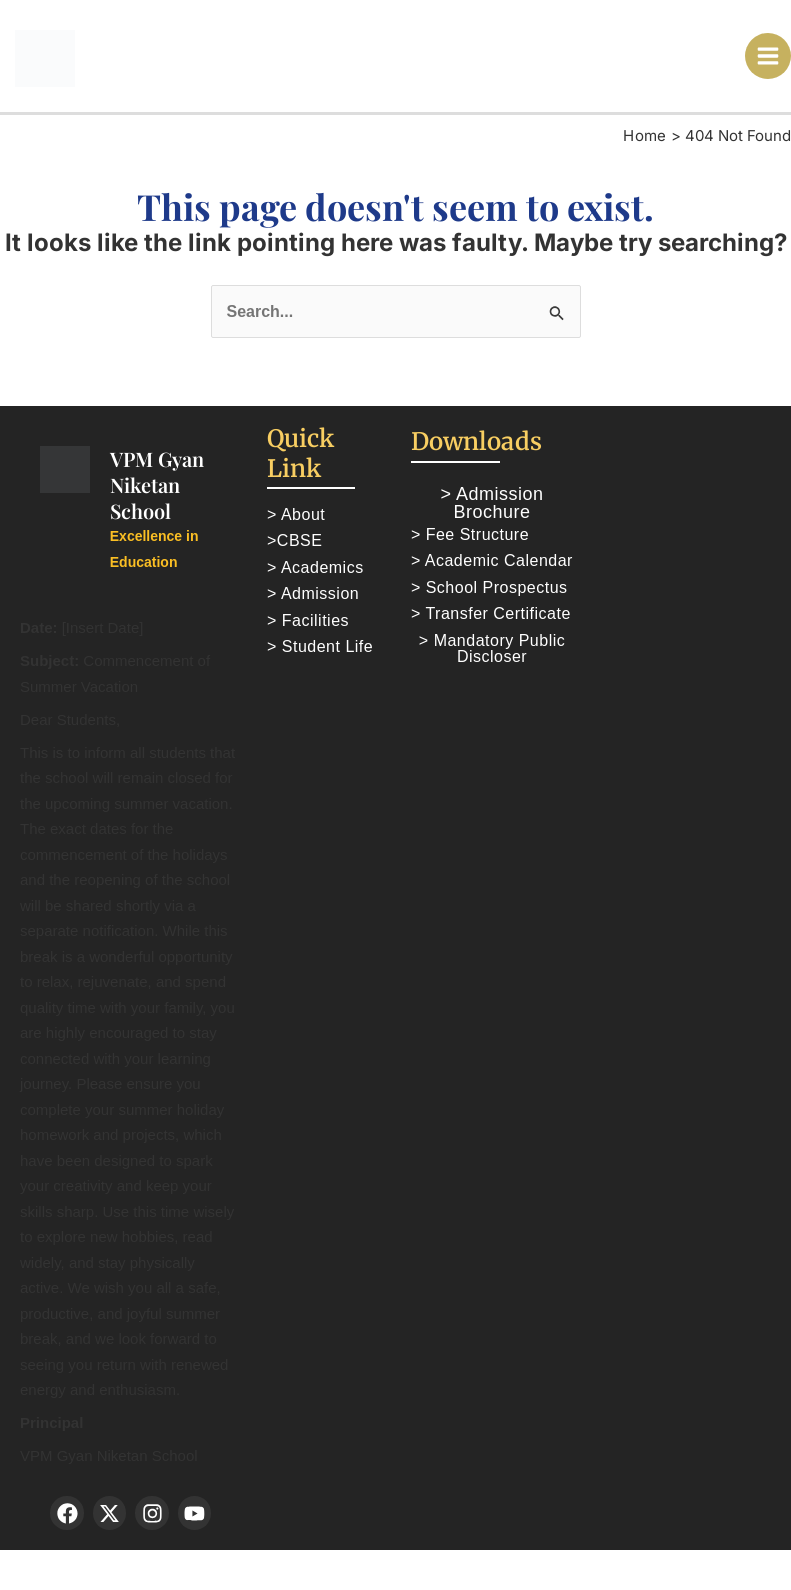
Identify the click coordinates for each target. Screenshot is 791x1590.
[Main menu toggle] (768, 56)
